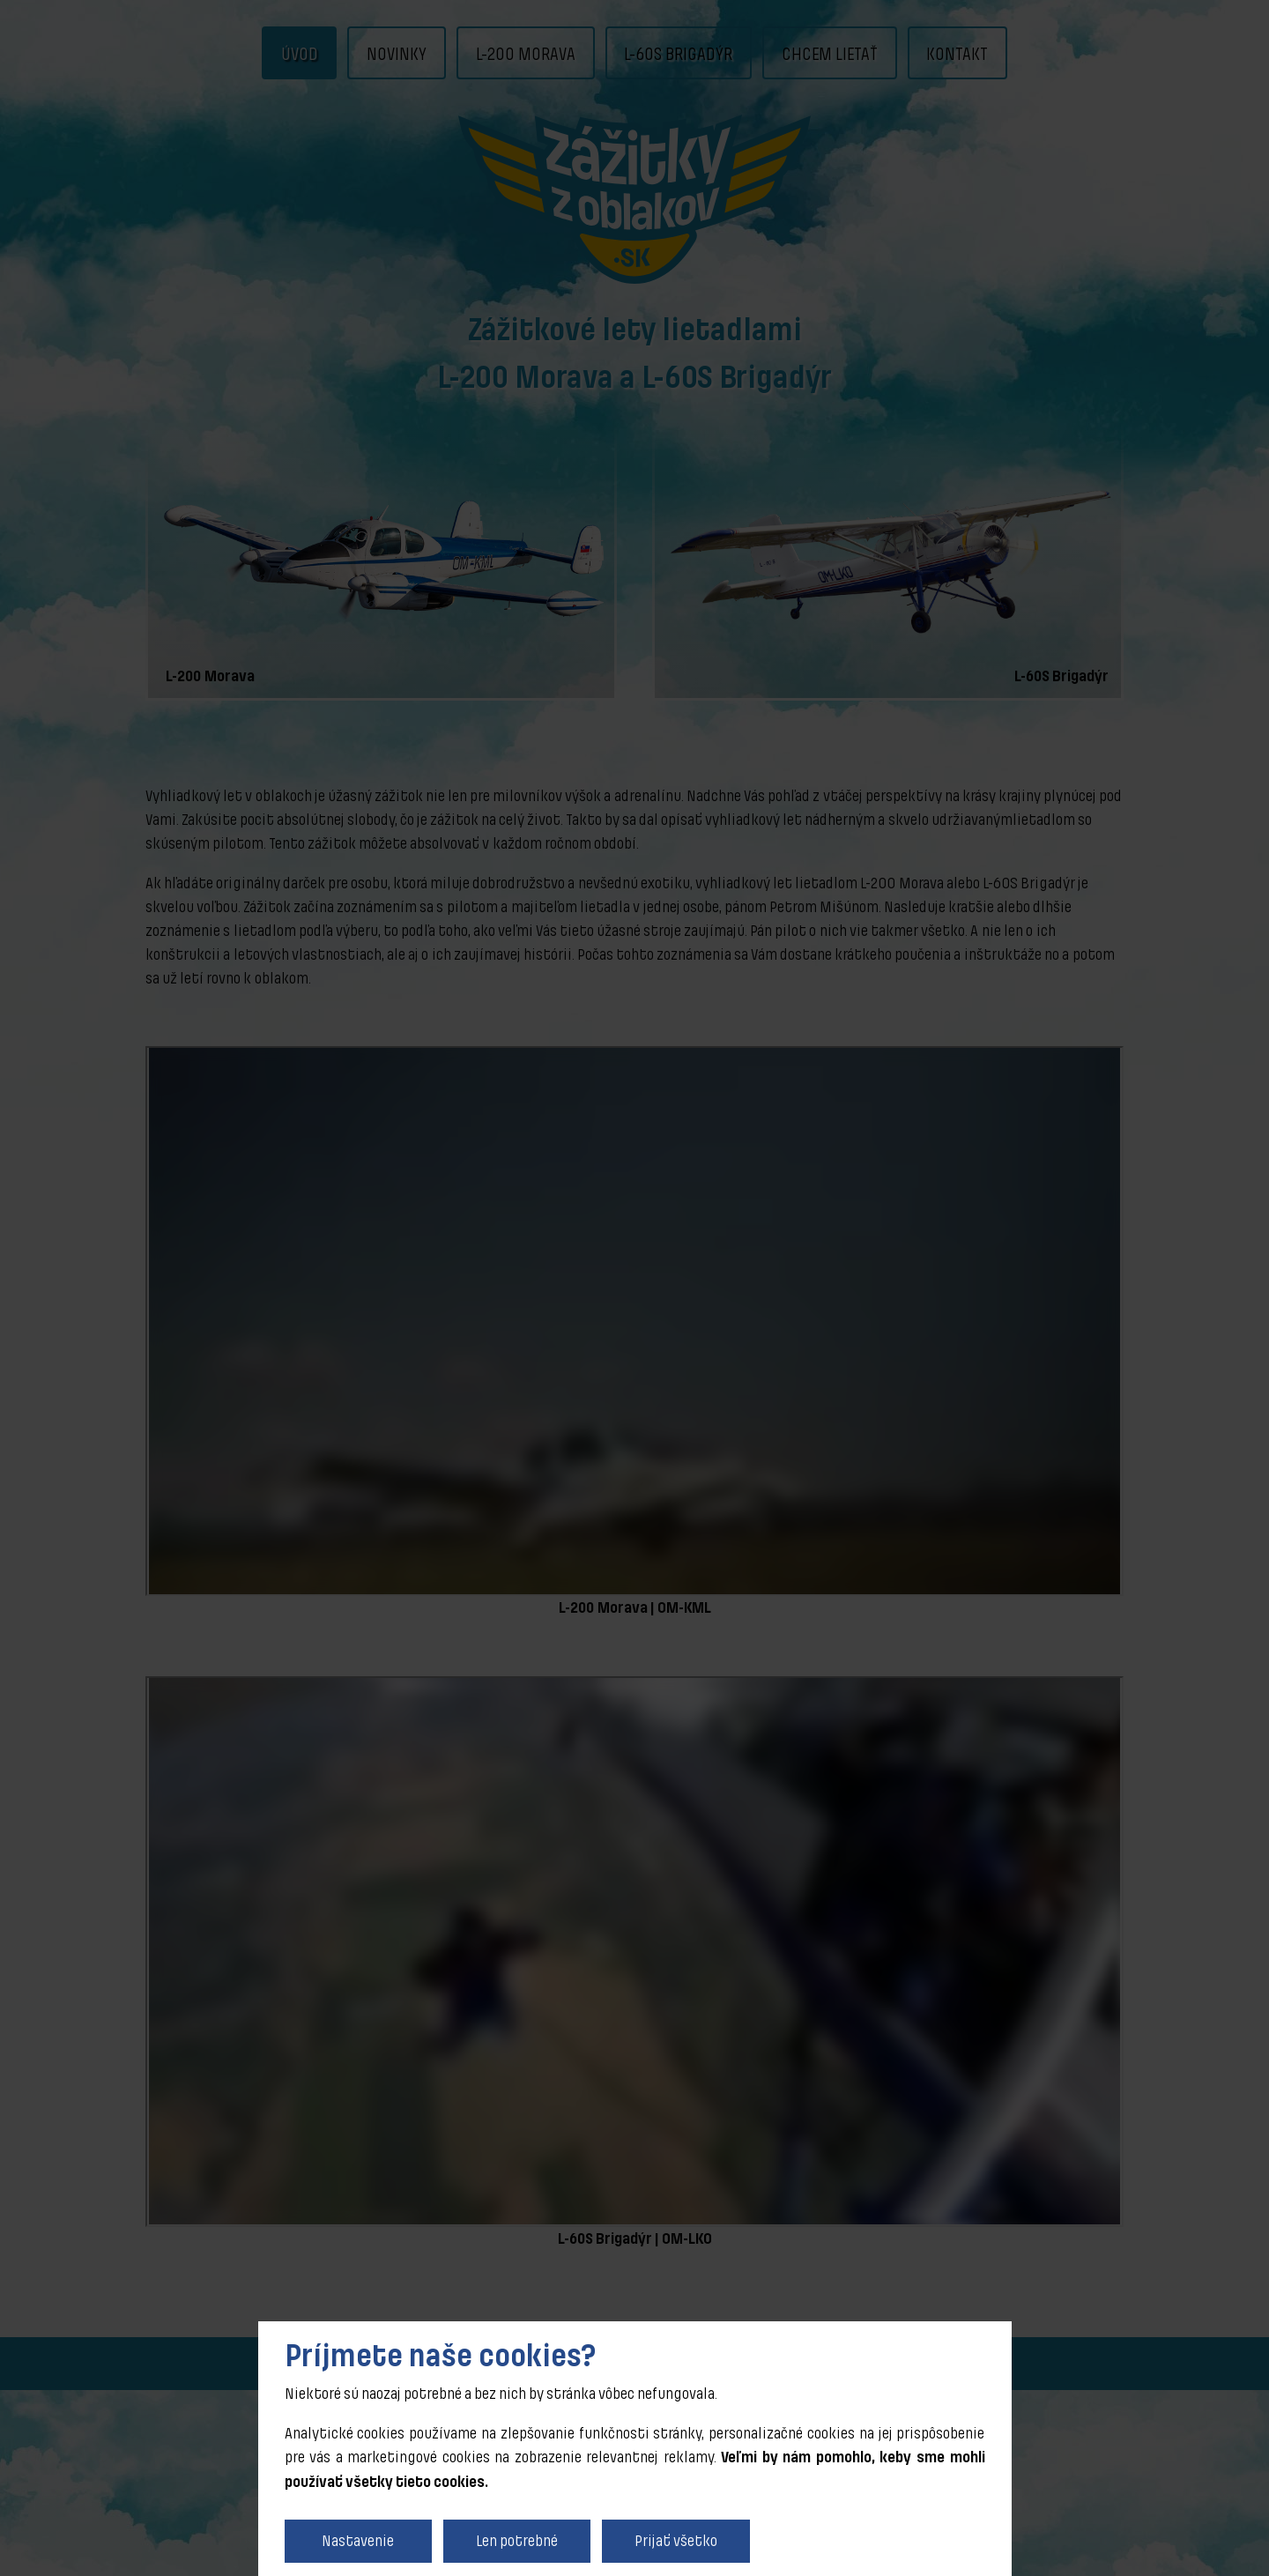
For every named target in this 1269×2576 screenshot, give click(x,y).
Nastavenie (358, 2541)
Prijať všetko (675, 2541)
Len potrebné (517, 2541)
